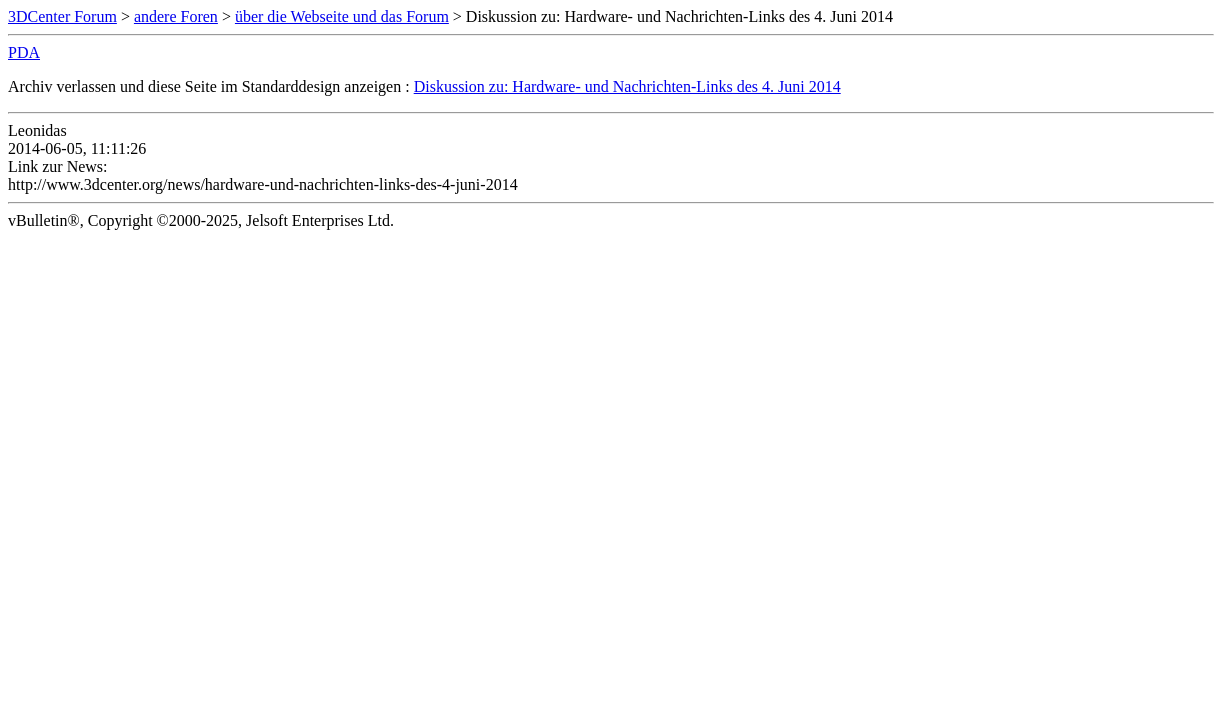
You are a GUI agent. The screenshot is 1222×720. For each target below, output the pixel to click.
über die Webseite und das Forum (342, 16)
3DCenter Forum (62, 16)
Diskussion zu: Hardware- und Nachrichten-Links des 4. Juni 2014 (627, 86)
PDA (24, 52)
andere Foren (176, 16)
